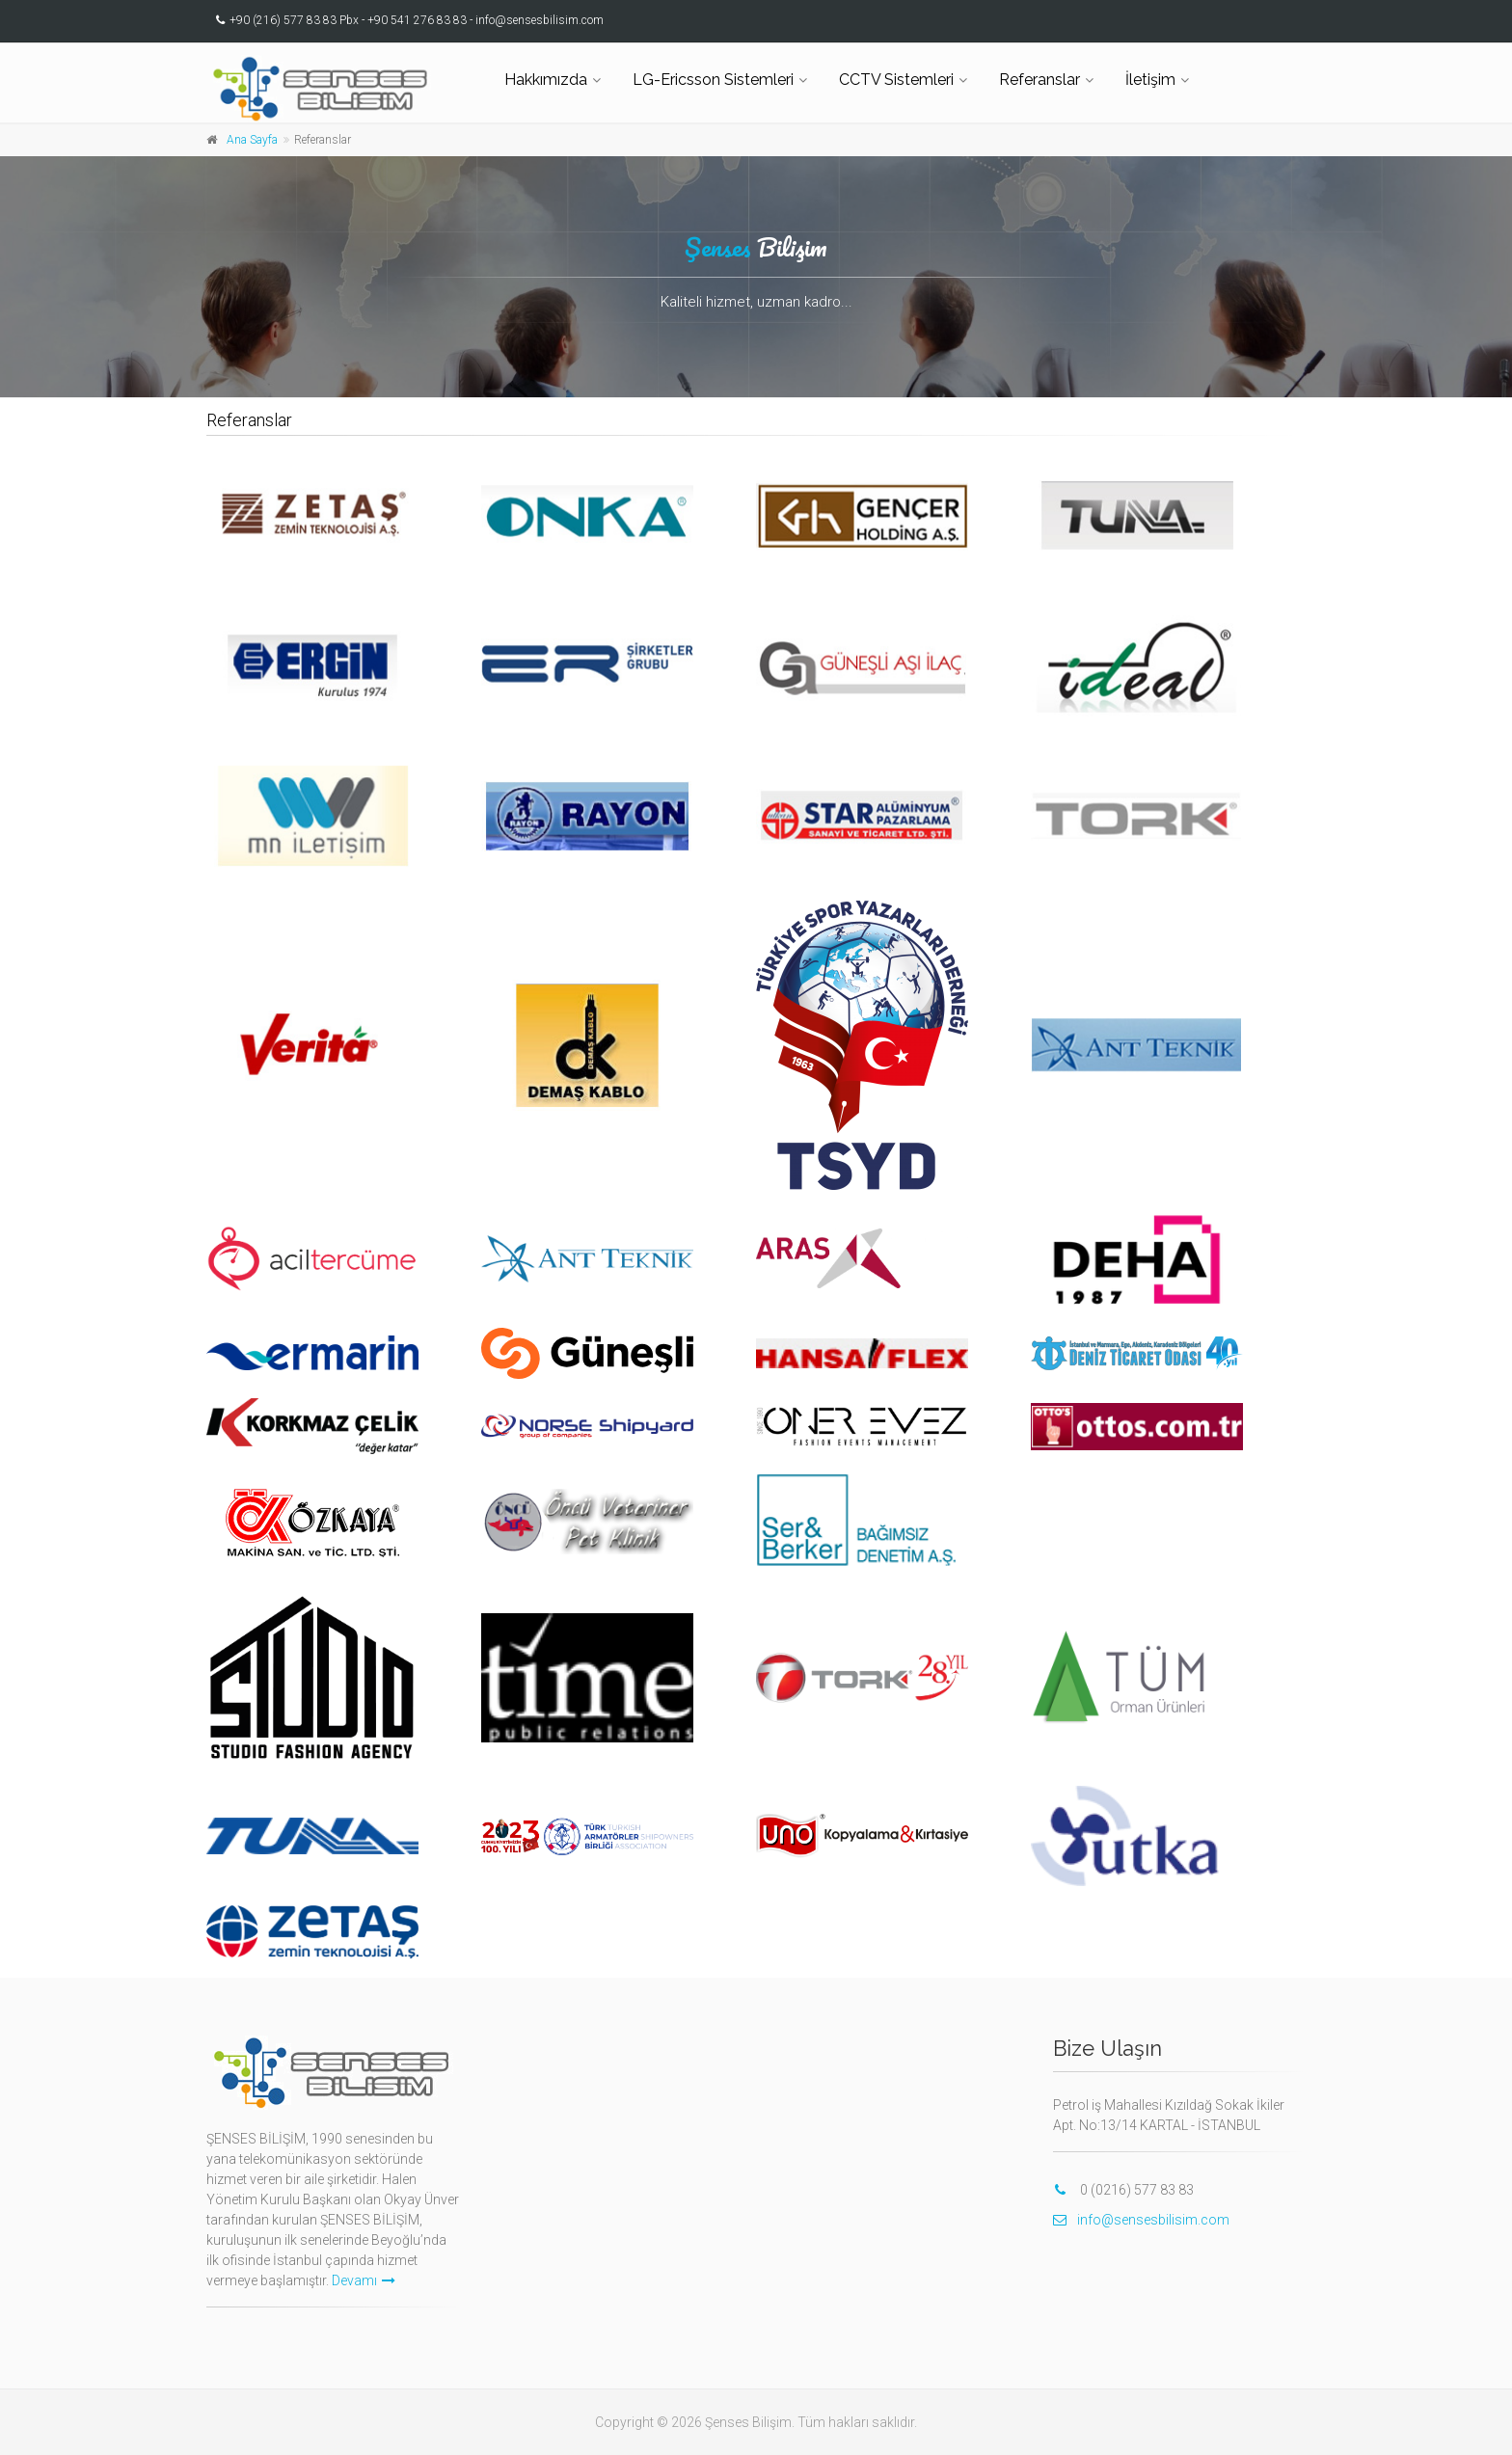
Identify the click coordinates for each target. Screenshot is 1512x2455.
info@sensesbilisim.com (1141, 2219)
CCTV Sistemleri (896, 79)
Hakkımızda (545, 79)
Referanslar (1039, 79)
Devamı (363, 2280)
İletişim (1150, 79)
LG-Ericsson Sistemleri (713, 79)
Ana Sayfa (252, 140)
